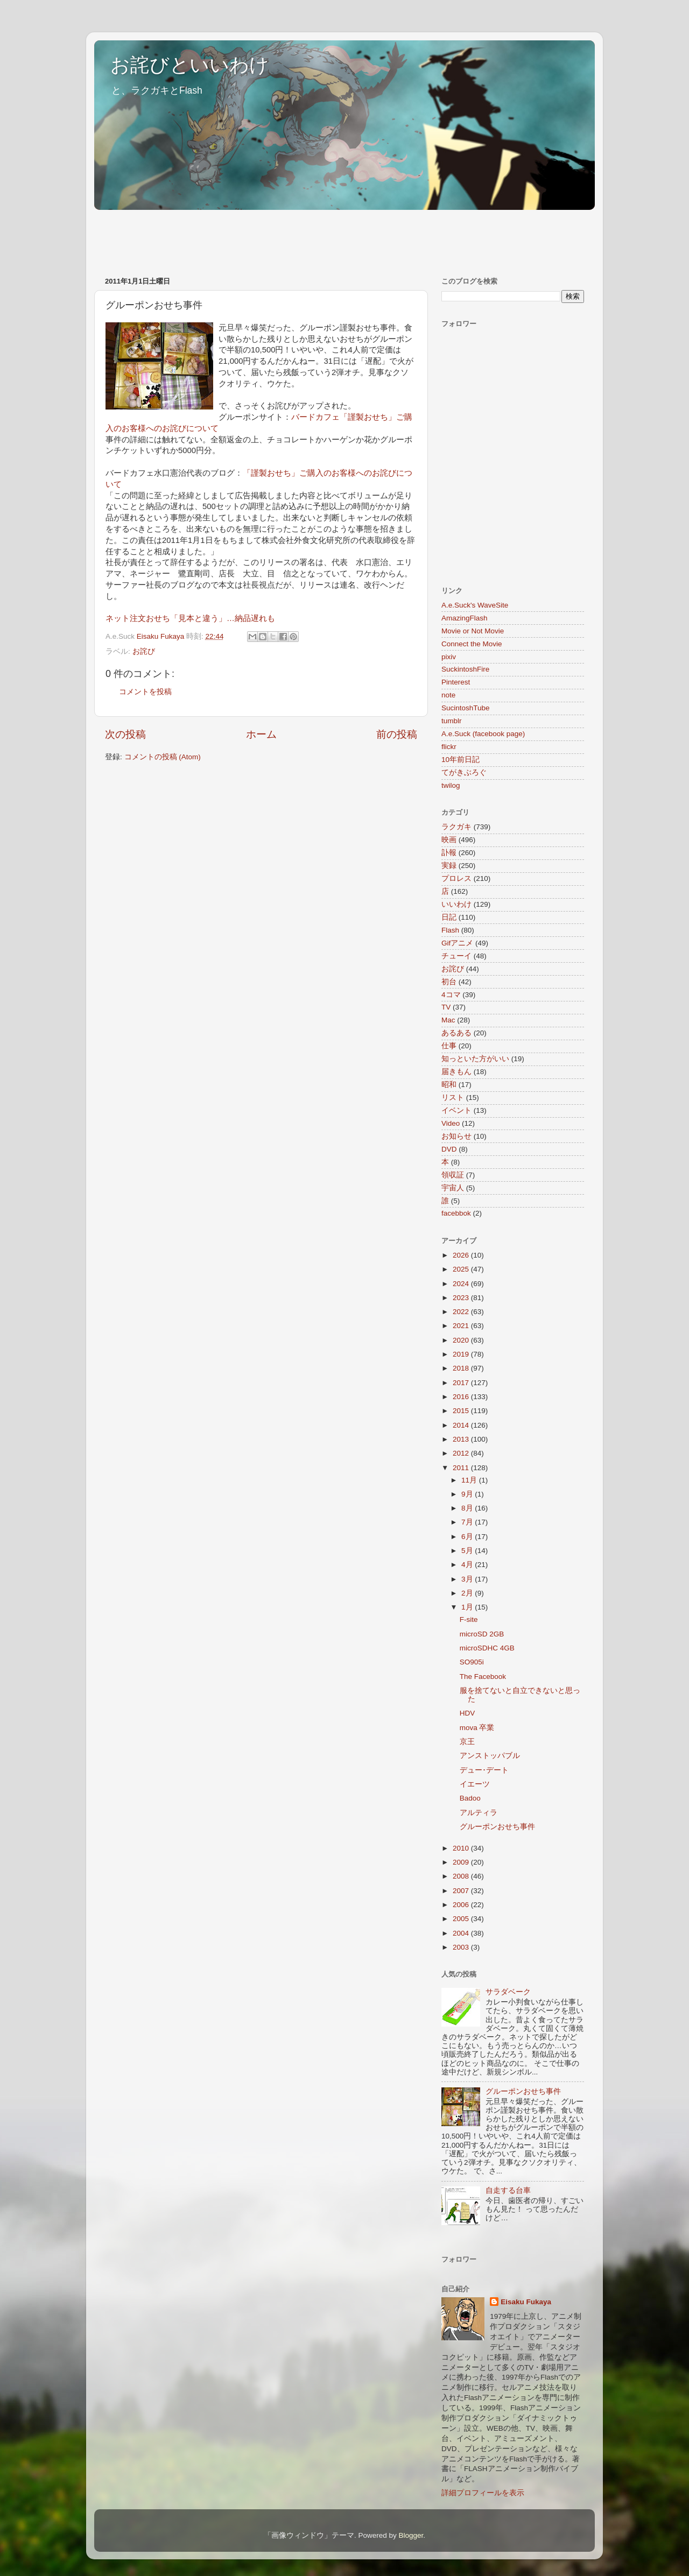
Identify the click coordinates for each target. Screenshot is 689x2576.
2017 (462, 1383)
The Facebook (483, 1676)
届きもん (456, 1072)
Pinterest (455, 682)
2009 (462, 1862)
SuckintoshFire (465, 669)
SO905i (472, 1662)
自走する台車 (508, 2190)
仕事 (448, 1046)
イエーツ (475, 1784)
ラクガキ (456, 827)
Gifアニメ (457, 943)
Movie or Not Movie (472, 631)
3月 (468, 1579)
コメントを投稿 (145, 692)
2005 (462, 1919)
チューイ (456, 956)
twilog (450, 785)
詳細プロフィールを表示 (482, 2493)
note (448, 695)
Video (450, 1123)
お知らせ (456, 1136)
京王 (467, 1742)
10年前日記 (460, 760)
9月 (468, 1494)
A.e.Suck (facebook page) (483, 734)
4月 (468, 1565)
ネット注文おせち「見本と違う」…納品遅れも (190, 618)
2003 (462, 1947)
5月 (468, 1551)
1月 (468, 1607)
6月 (468, 1537)
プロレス (456, 878)
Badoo (470, 1798)
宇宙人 (452, 1188)
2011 (462, 1468)
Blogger (410, 2535)
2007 (462, 1891)
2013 (462, 1439)
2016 (462, 1397)
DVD (449, 1149)
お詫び (143, 651)
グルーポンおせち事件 (497, 1827)
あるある (456, 1033)
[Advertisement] (290, 238)
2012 (462, 1453)
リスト (452, 1097)
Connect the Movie (471, 644)
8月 (468, 1508)
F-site (469, 1619)
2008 (462, 1876)
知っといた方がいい (475, 1059)
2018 (462, 1368)
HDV (467, 1713)
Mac (448, 1020)
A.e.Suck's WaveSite (474, 605)
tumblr (451, 721)
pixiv (448, 657)
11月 (470, 1480)
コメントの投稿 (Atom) (162, 757)
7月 (468, 1522)
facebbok (456, 1213)
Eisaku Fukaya (526, 2302)
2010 (462, 1848)
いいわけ (456, 904)
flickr (448, 747)
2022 (462, 1312)
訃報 (448, 853)
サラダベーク (508, 1992)
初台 (448, 982)
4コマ (451, 995)
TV (446, 1007)
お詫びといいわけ (189, 65)
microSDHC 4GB (487, 1648)
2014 (462, 1425)
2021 (462, 1326)
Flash (450, 930)
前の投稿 (396, 734)
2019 (462, 1354)
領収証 (452, 1175)
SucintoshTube (465, 708)
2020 (462, 1340)
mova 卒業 (477, 1728)
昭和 (448, 1085)
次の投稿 (125, 734)
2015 (462, 1411)
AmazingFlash (464, 618)
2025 (462, 1269)
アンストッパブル (490, 1756)
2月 (468, 1593)
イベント (456, 1110)
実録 (448, 866)
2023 (462, 1298)
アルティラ (478, 1813)
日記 (448, 917)
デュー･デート (484, 1770)
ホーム (261, 734)
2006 (462, 1905)
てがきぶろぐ (464, 772)
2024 (462, 1284)
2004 (462, 1933)
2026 (462, 1255)
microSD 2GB (482, 1634)
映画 (448, 840)
